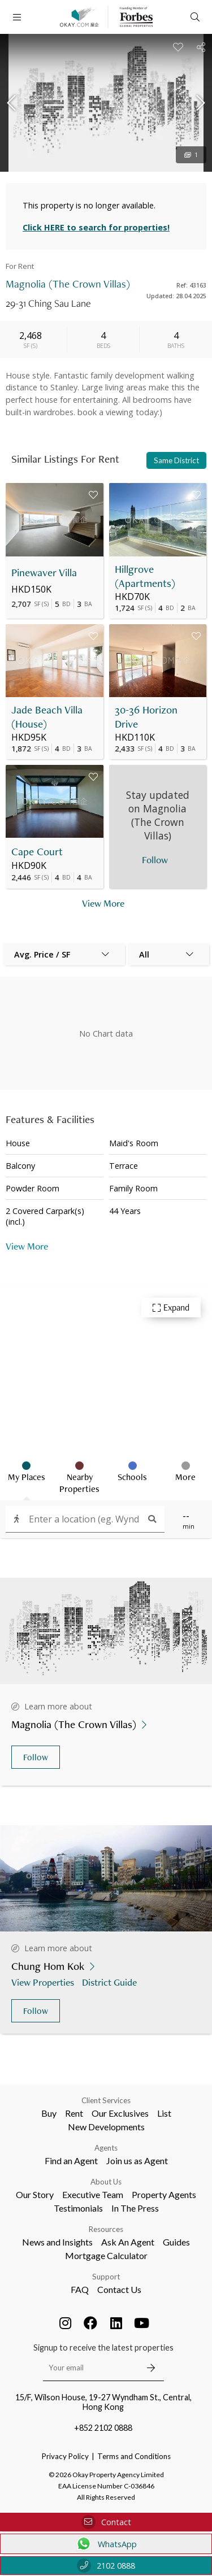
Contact (106, 2522)
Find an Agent (71, 2160)
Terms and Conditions (134, 2456)
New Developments (106, 2126)
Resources (106, 2229)
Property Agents (164, 2194)
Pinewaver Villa (44, 572)
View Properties (43, 1982)
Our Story (35, 2194)
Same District (176, 460)
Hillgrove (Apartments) (145, 576)
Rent (74, 2113)
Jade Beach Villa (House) (47, 717)
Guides (176, 2241)
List (164, 2113)
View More (27, 1245)
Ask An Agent (127, 2241)
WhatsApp (106, 2543)
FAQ (80, 2289)
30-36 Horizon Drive (146, 717)
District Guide (110, 1982)
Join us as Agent (137, 2160)
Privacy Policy (65, 2456)
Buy (49, 2113)
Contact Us (119, 2289)
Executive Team (92, 2194)
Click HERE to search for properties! (96, 227)
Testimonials (78, 2208)
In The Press (135, 2208)
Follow (35, 1757)
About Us (106, 2181)
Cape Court (37, 852)
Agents (106, 2147)
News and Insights (57, 2241)
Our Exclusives (120, 2113)
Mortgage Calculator (106, 2255)
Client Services (106, 2100)
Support (106, 2276)
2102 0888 (106, 2565)
